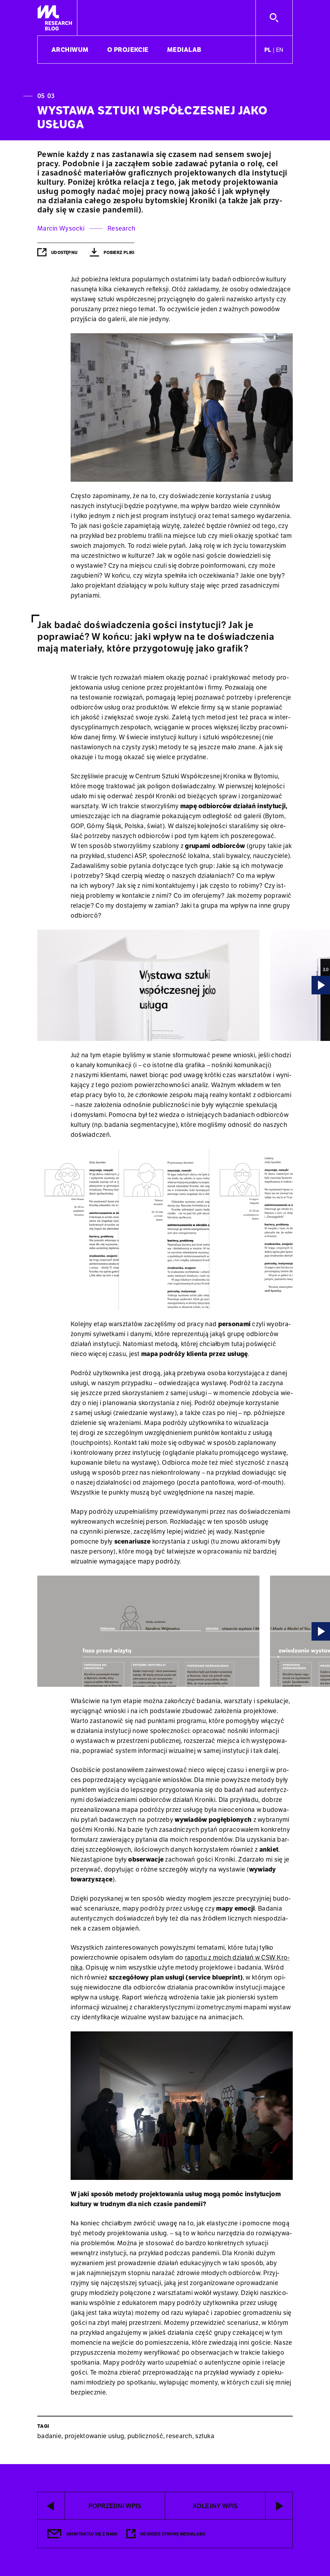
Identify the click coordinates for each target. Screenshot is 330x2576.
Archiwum (70, 49)
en (279, 50)
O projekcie (128, 49)
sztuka (204, 2436)
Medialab (184, 49)
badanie (49, 2436)
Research (121, 228)
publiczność (145, 2436)
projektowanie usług (94, 2436)
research (179, 2436)
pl (267, 50)
